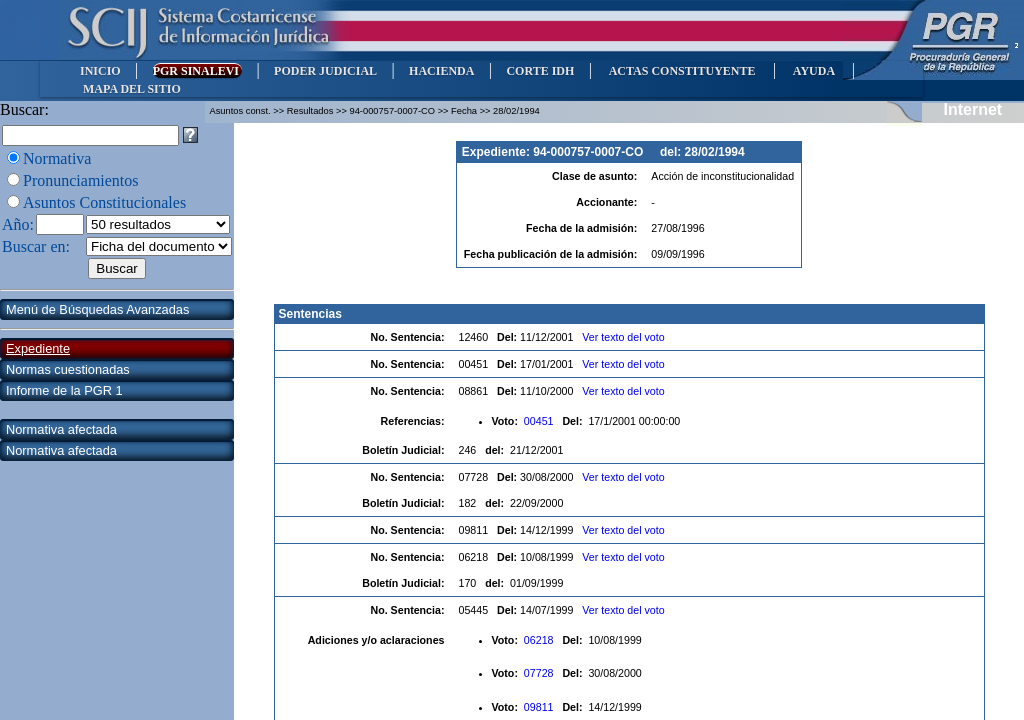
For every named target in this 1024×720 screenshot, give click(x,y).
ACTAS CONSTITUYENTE (682, 71)
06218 (540, 640)
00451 (540, 421)
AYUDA (813, 71)
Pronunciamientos (81, 180)
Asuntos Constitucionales (104, 202)
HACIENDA (441, 71)
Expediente (38, 348)
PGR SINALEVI (197, 71)
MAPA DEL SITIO (132, 89)
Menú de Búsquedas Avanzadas (97, 309)
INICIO (100, 71)
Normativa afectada (61, 429)
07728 (540, 673)
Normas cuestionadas (68, 369)
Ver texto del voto (623, 337)
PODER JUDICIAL (325, 71)
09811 (540, 707)
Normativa (57, 158)
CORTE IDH (540, 71)
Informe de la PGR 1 (64, 390)
